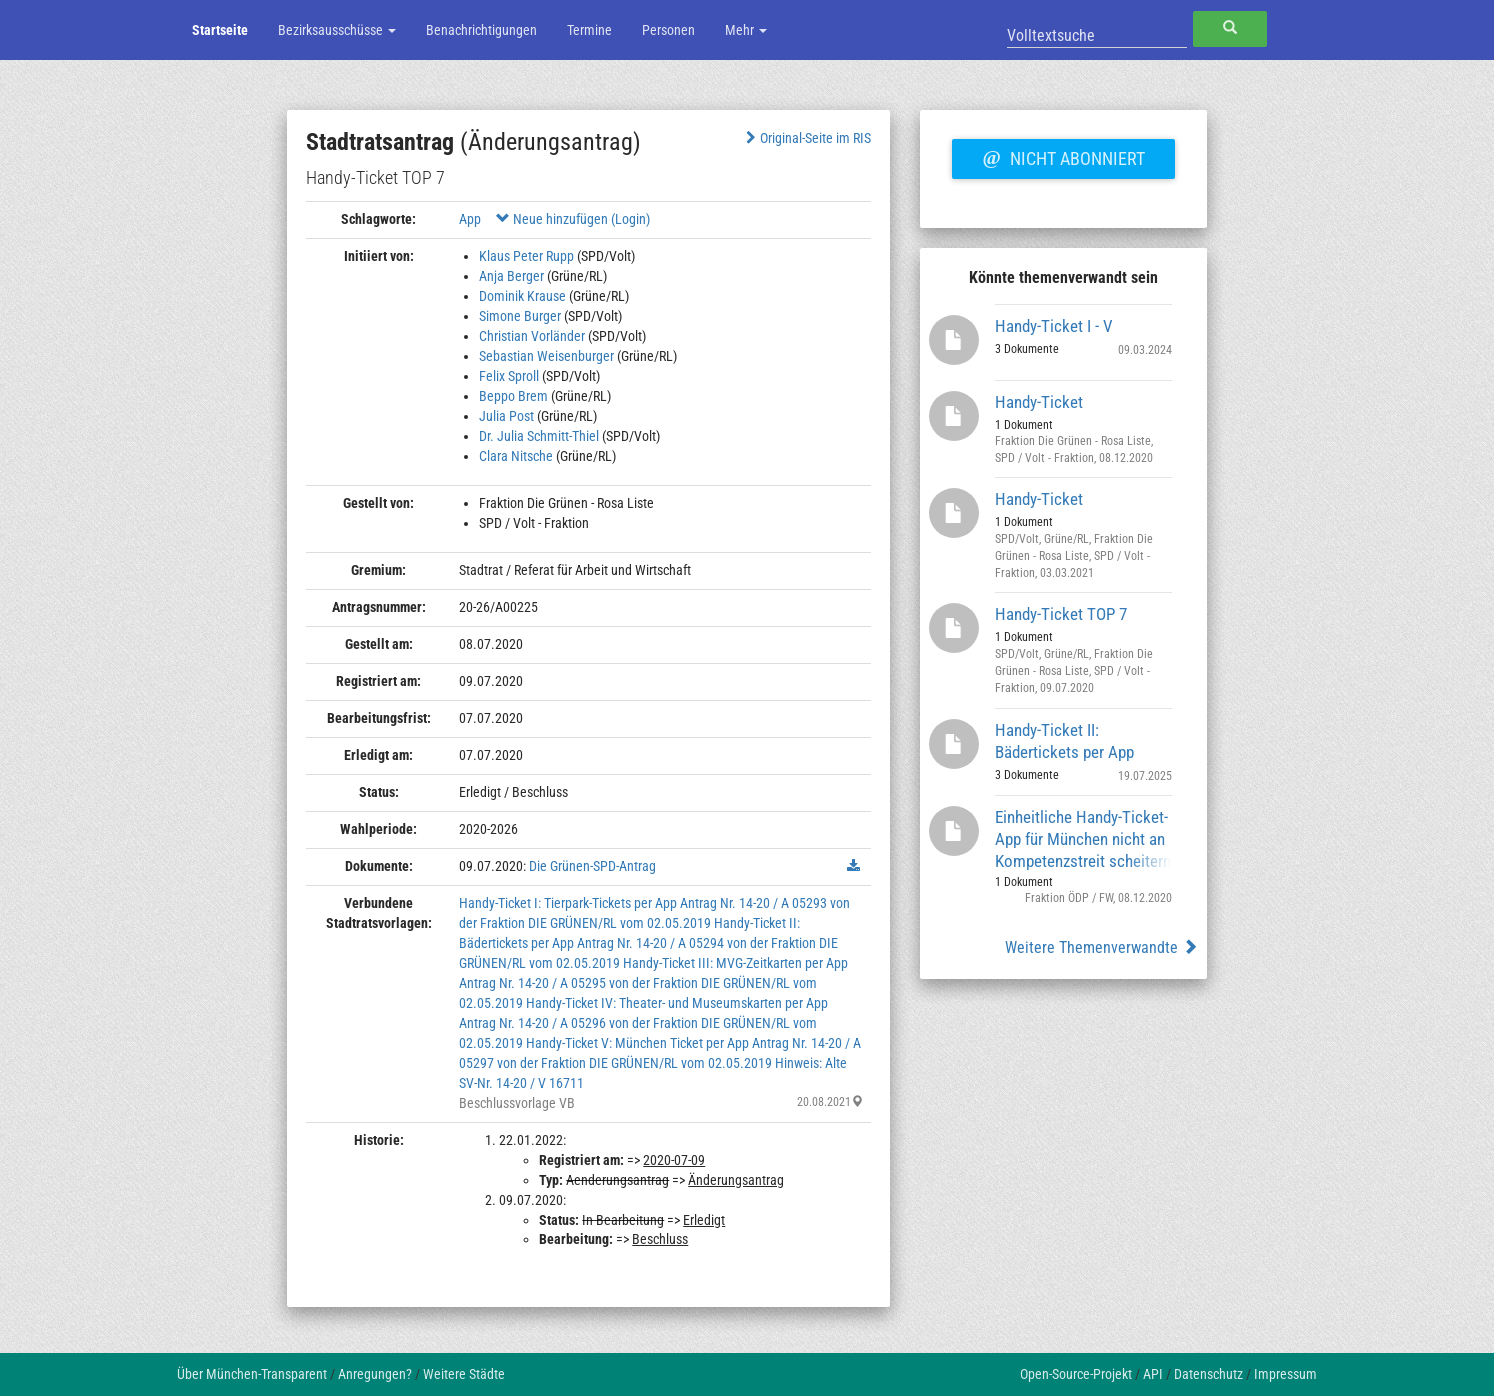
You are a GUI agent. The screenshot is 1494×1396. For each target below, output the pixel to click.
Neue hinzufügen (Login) (573, 219)
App (470, 219)
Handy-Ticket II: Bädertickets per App (1064, 741)
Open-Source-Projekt (1076, 1374)
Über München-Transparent (252, 1374)
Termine (589, 30)
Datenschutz (1208, 1374)
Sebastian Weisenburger (546, 356)
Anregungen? (375, 1374)
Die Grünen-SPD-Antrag (592, 866)
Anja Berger (511, 276)
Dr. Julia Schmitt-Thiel (539, 436)
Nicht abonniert (1063, 156)
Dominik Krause (522, 296)
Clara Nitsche (516, 456)
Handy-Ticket (1039, 402)
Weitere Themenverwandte (1101, 947)
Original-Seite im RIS (806, 138)
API (1153, 1374)
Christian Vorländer (532, 336)
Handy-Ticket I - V (1054, 326)
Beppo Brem (513, 396)
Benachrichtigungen (481, 30)
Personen (668, 30)
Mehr (746, 30)
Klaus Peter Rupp (526, 256)
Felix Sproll (509, 376)
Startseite (220, 30)
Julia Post (506, 416)
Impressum (1285, 1374)
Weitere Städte (464, 1374)
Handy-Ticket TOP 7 (1061, 614)
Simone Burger (520, 316)
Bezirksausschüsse (337, 30)
